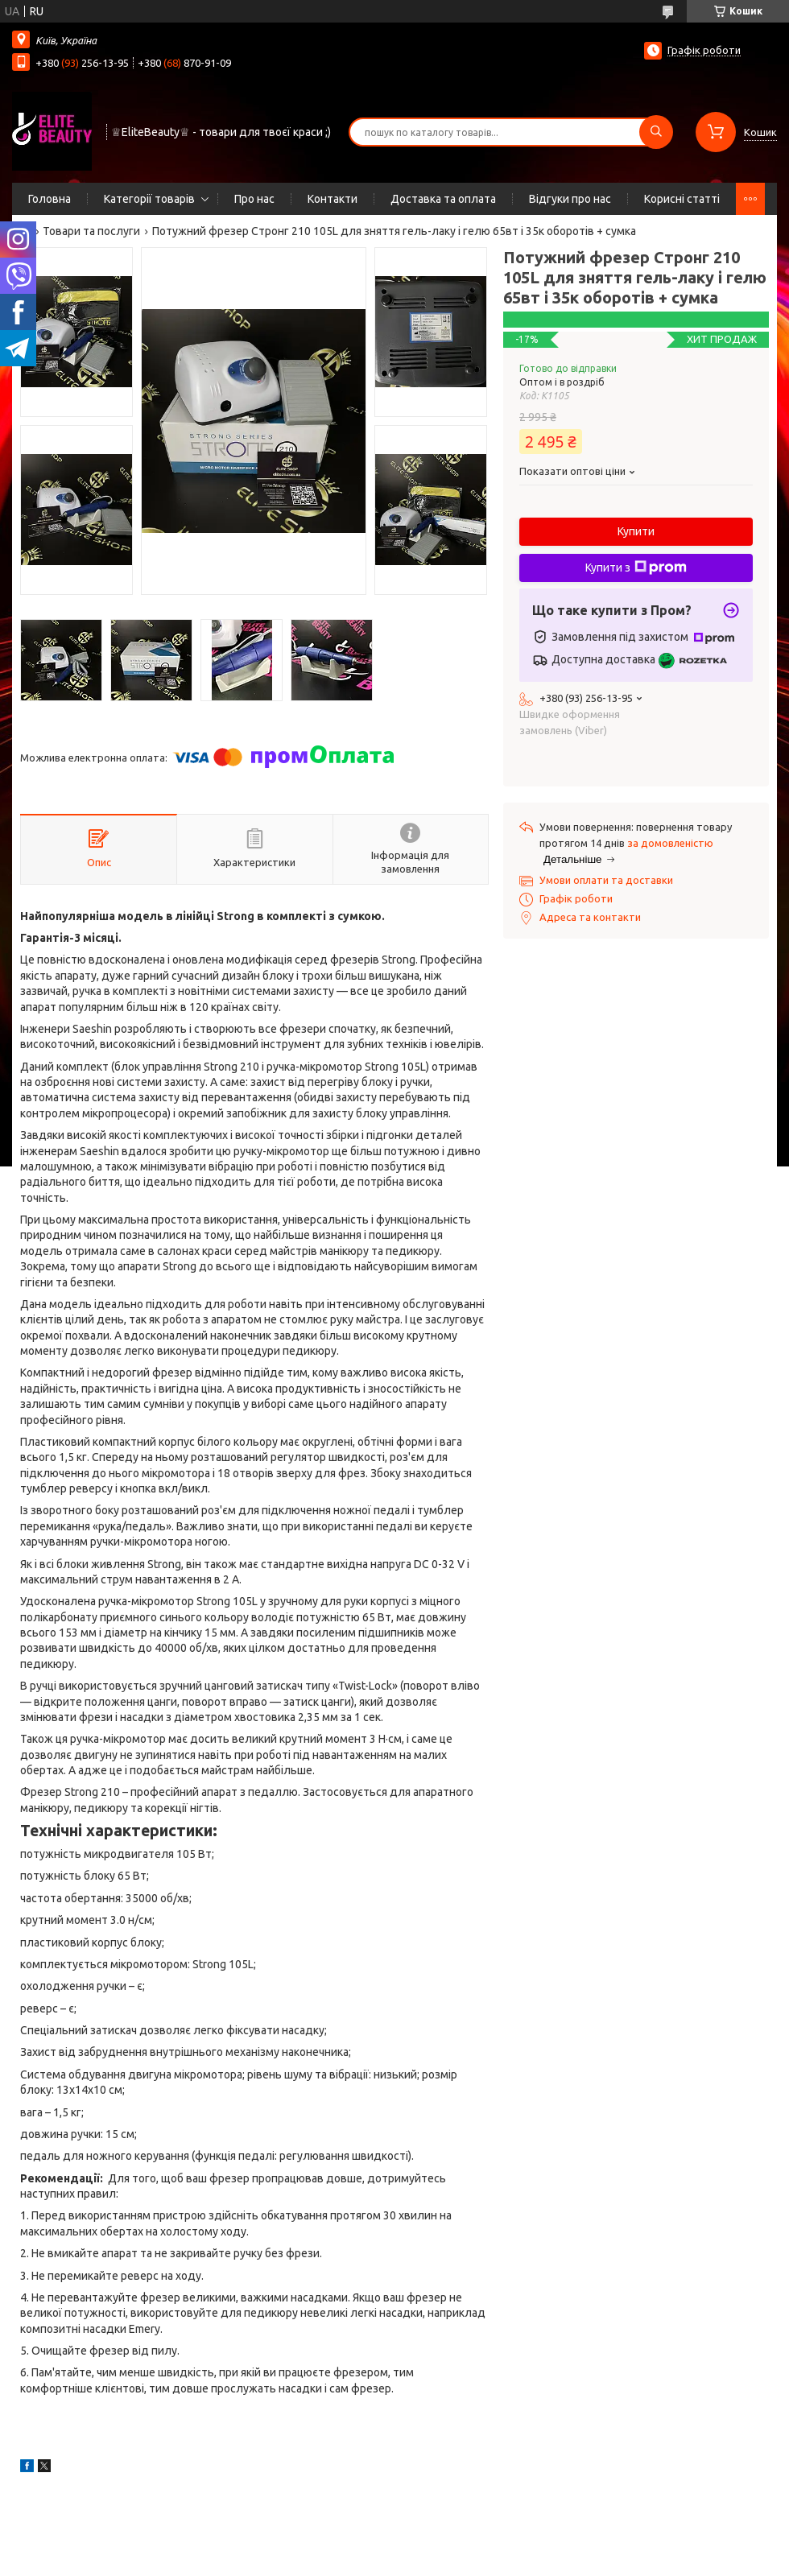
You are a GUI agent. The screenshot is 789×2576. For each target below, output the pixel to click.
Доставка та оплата (443, 198)
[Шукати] (656, 132)
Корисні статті (682, 198)
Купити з (636, 567)
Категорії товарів (149, 198)
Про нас (254, 198)
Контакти (332, 198)
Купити (636, 531)
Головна (49, 198)
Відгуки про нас (570, 198)
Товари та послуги (91, 231)
